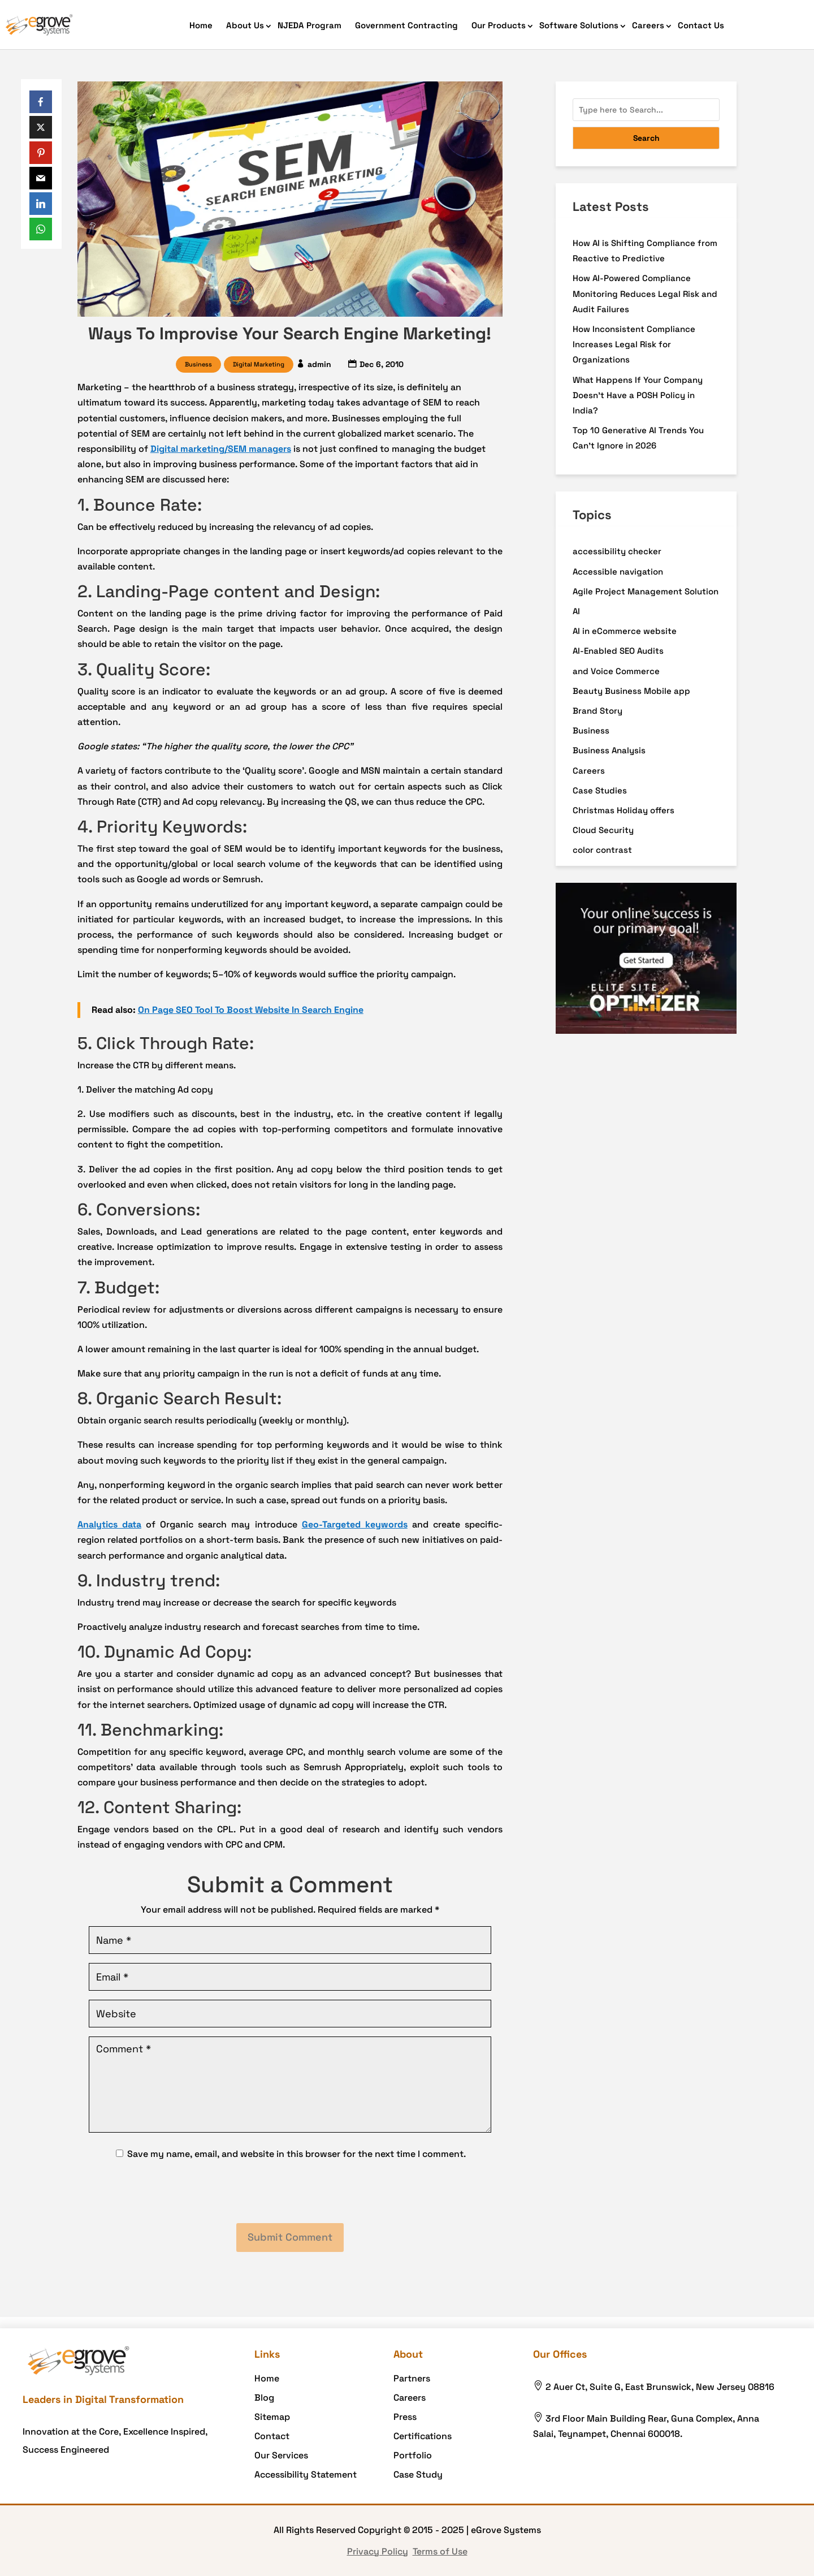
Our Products (498, 25)
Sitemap (272, 2417)
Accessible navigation (618, 571)
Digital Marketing (258, 364)
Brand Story (597, 710)
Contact (271, 2436)
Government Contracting (406, 25)
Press (405, 2417)
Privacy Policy (377, 2551)
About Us (245, 25)
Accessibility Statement (305, 2474)
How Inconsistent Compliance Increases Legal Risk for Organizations (634, 344)
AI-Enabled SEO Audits (618, 650)
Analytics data (109, 1524)
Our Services (281, 2455)
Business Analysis (609, 750)
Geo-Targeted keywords (355, 1524)
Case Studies (600, 790)
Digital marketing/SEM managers (220, 449)
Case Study (418, 2474)
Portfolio (412, 2455)
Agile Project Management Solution (645, 591)
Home (201, 25)
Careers (648, 25)
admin (319, 364)
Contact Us (701, 25)
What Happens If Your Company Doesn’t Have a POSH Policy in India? (638, 395)
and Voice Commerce (616, 671)
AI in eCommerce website (625, 630)
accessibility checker (617, 551)
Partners (411, 2378)
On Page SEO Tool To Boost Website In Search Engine (250, 1010)
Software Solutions (578, 25)
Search (646, 138)
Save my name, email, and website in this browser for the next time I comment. (296, 2154)
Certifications (422, 2436)
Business (198, 364)
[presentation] (290, 2193)
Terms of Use (440, 2551)
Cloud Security (603, 830)
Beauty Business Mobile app (631, 690)
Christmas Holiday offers (623, 810)
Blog (264, 2398)
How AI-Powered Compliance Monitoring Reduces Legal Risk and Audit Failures (645, 293)
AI (576, 611)
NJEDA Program (309, 25)
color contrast (602, 849)
